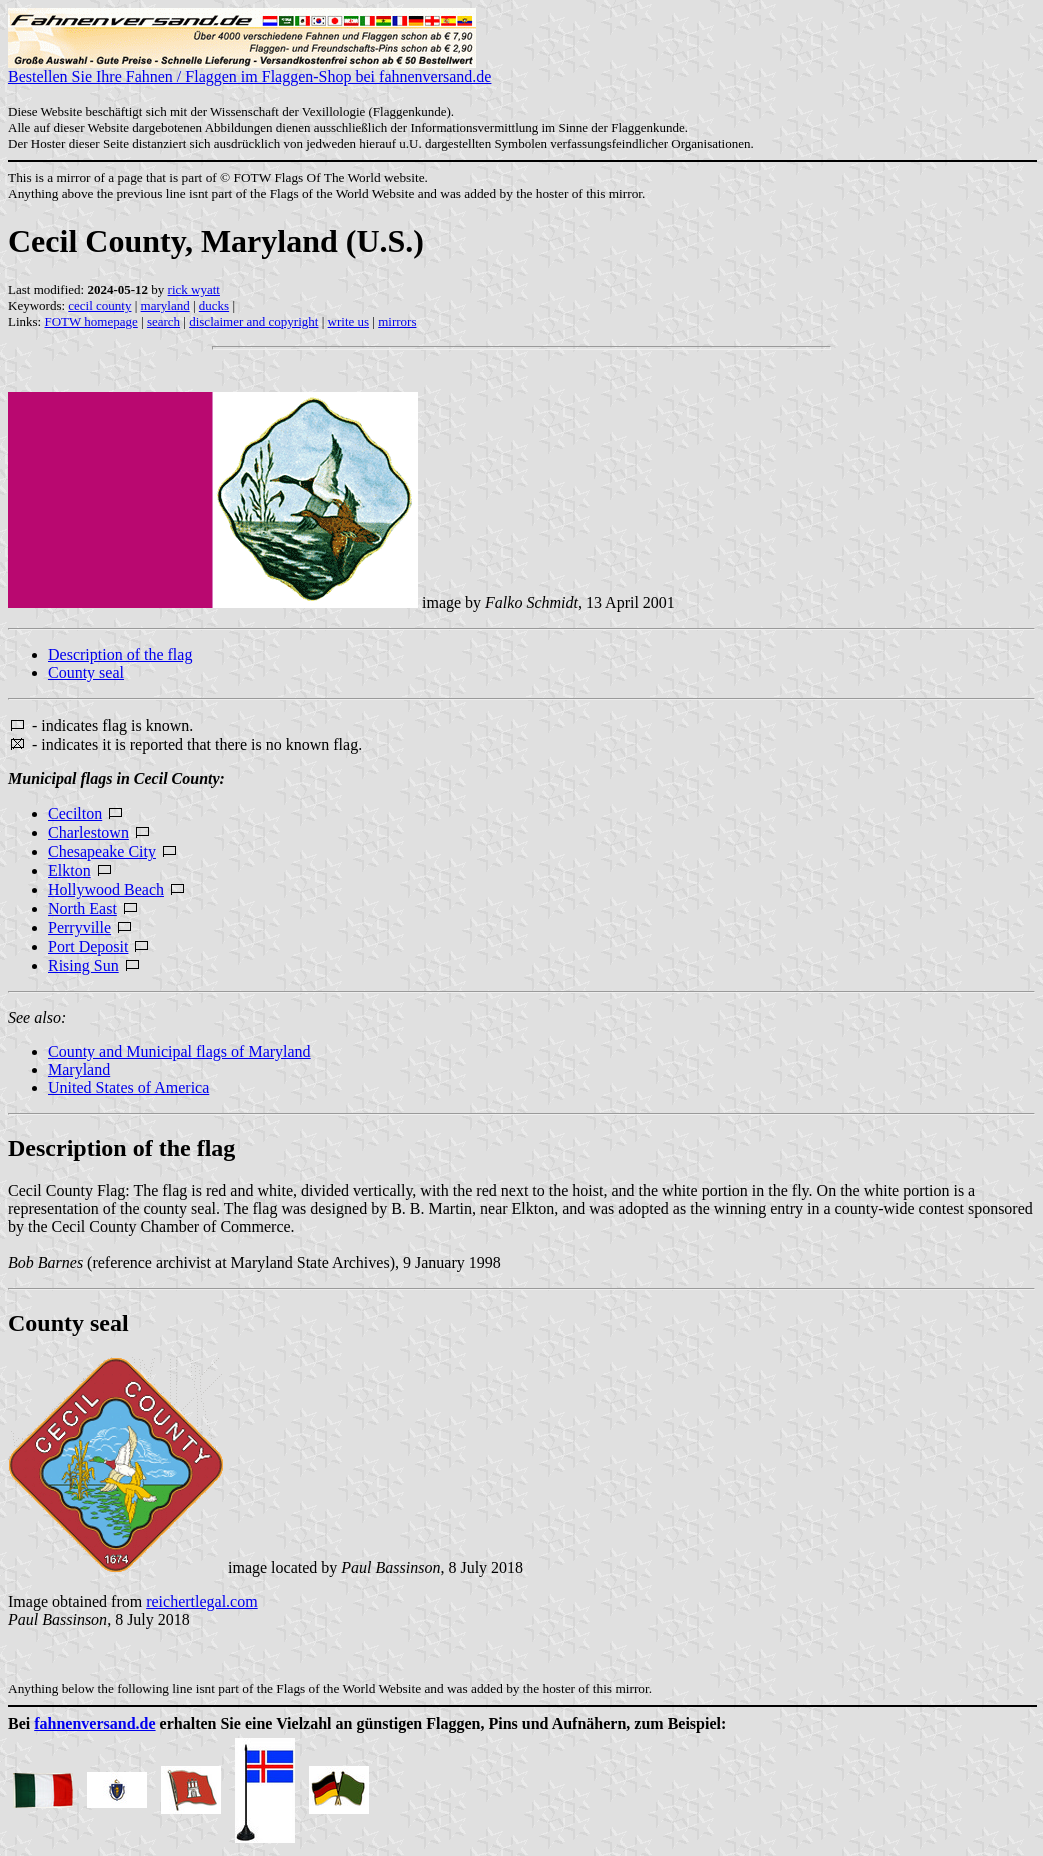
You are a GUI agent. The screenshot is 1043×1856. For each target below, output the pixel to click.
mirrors (397, 321)
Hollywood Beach (106, 889)
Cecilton (75, 813)
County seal (86, 672)
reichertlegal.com (202, 1601)
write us (349, 321)
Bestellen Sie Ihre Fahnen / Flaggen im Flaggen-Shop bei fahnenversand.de (249, 69)
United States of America (128, 1087)
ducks (214, 305)
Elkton (69, 870)
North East (82, 908)
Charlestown (88, 832)
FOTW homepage (90, 321)
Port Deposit (88, 946)
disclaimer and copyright (253, 321)
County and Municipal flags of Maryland (179, 1051)
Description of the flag (120, 654)
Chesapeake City (102, 851)
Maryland (79, 1069)
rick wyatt (194, 289)
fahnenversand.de (94, 1723)
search (163, 321)
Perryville (79, 927)
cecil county (99, 305)
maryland (165, 305)
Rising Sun (83, 965)
